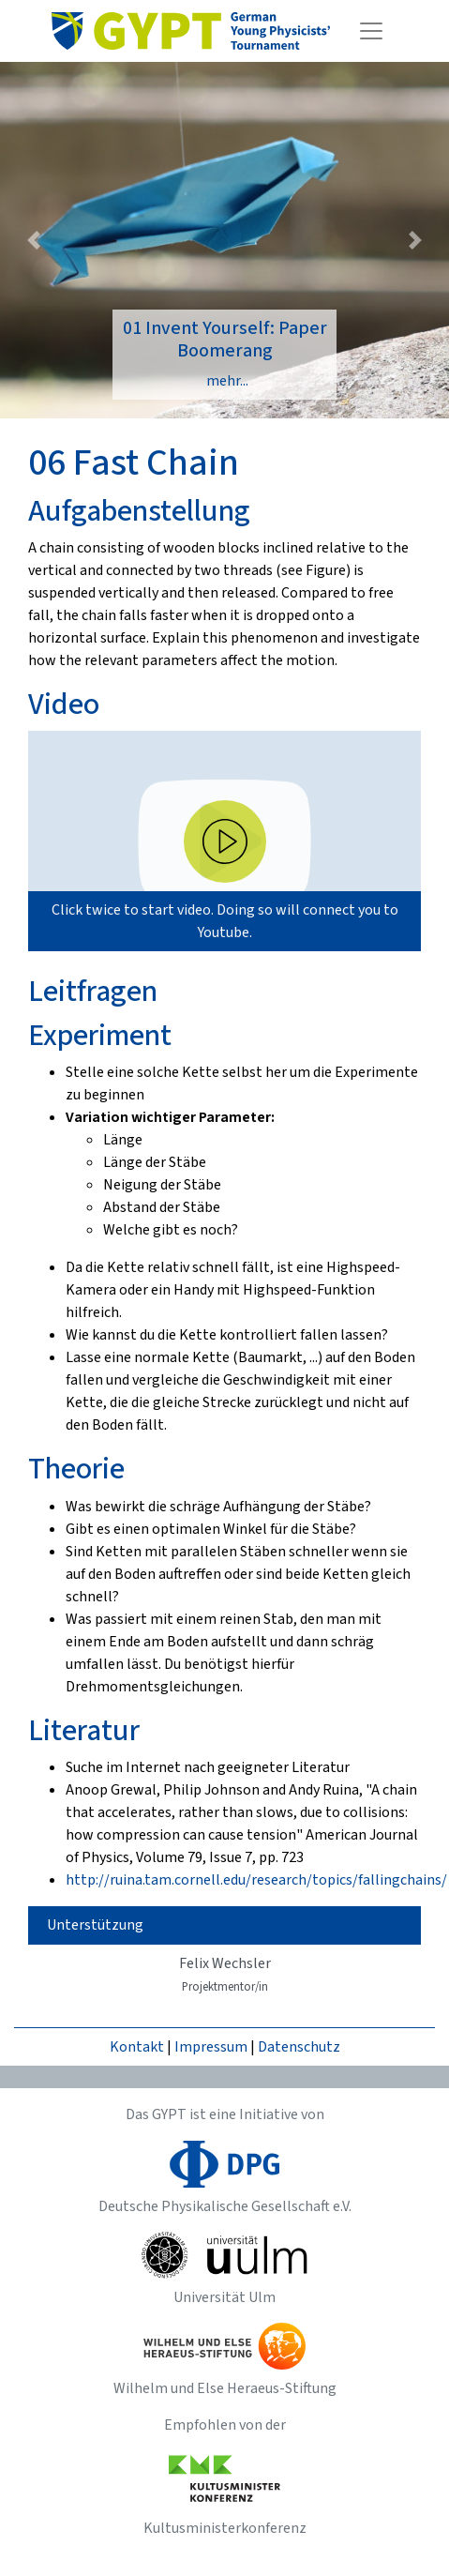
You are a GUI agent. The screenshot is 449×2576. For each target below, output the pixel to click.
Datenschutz (299, 2047)
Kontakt (137, 2047)
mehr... (227, 381)
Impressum (210, 2047)
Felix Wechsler (225, 1974)
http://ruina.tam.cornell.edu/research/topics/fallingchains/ (256, 1880)
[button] (33, 240)
